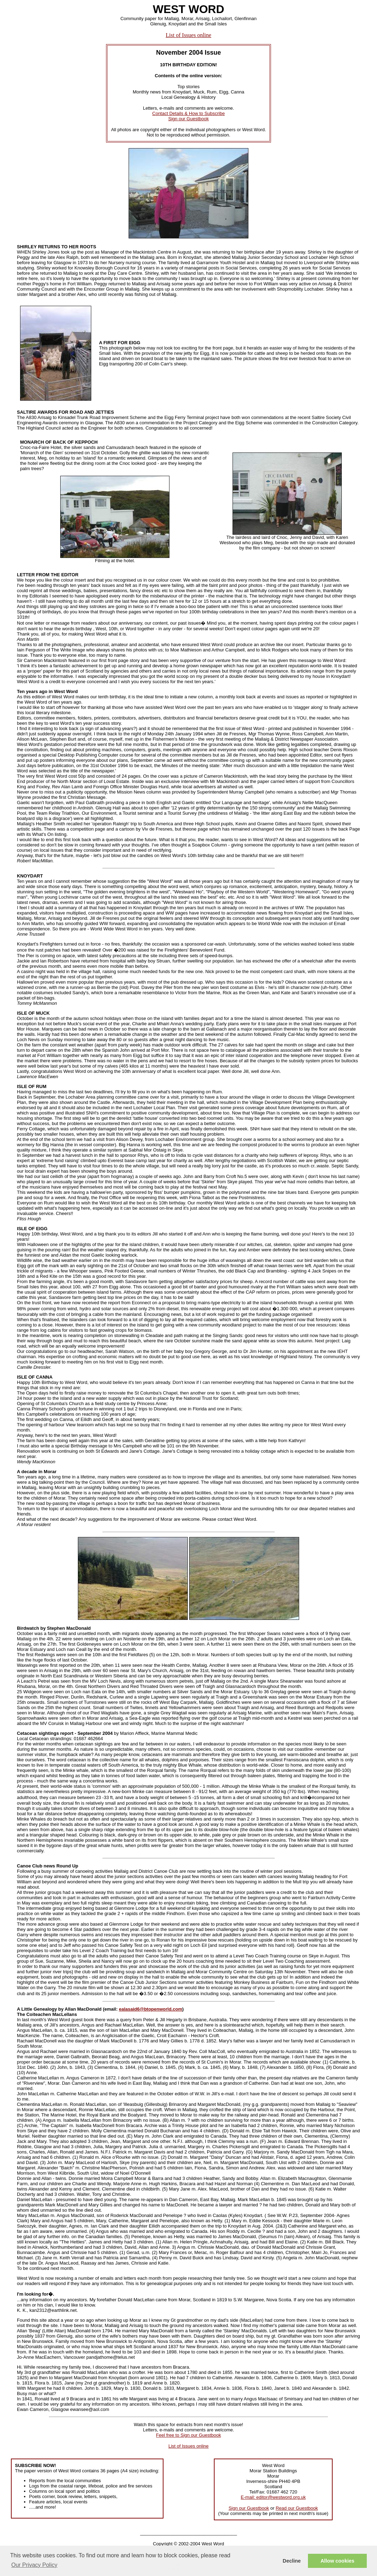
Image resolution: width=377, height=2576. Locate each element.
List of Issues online (188, 35)
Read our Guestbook (297, 2508)
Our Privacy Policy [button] (34, 2565)
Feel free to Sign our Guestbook (188, 2435)
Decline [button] (292, 2561)
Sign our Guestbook (188, 118)
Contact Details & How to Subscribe (188, 113)
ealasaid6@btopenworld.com (150, 2009)
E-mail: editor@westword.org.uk (273, 2497)
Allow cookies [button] (337, 2561)
